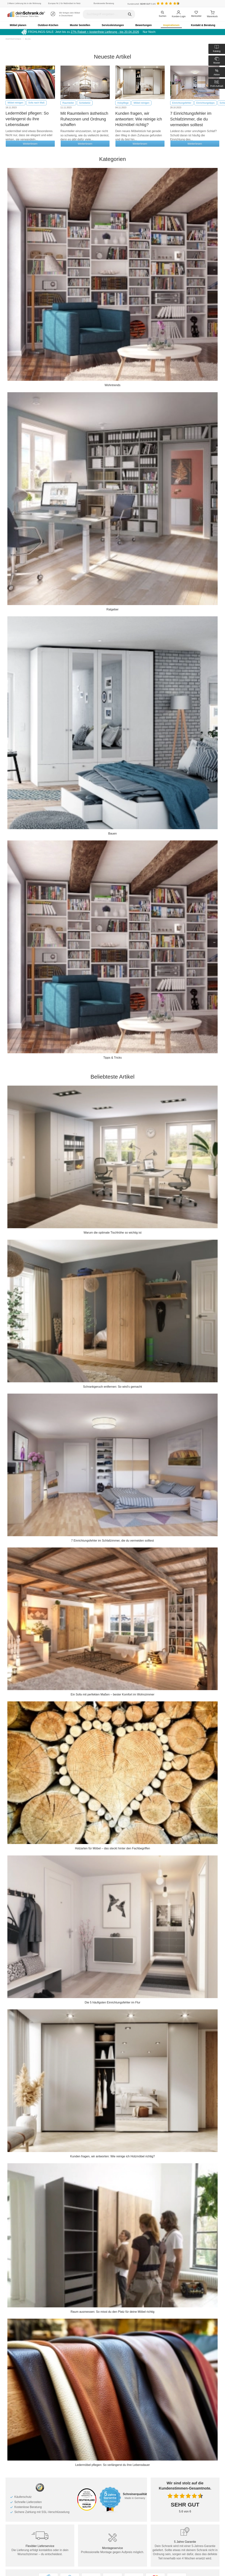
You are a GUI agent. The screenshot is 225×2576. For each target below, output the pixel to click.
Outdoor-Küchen (48, 25)
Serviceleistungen (113, 25)
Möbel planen (18, 25)
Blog (28, 39)
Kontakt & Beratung (203, 25)
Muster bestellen (80, 25)
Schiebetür (84, 102)
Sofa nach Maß (36, 102)
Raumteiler (68, 102)
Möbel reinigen (15, 102)
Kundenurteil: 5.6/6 (141, 4)
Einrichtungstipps (205, 102)
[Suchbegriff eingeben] (109, 14)
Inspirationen (171, 25)
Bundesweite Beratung (104, 3)
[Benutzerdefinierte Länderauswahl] (212, 3)
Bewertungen (143, 25)
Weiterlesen (30, 143)
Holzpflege (123, 102)
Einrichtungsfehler (181, 102)
